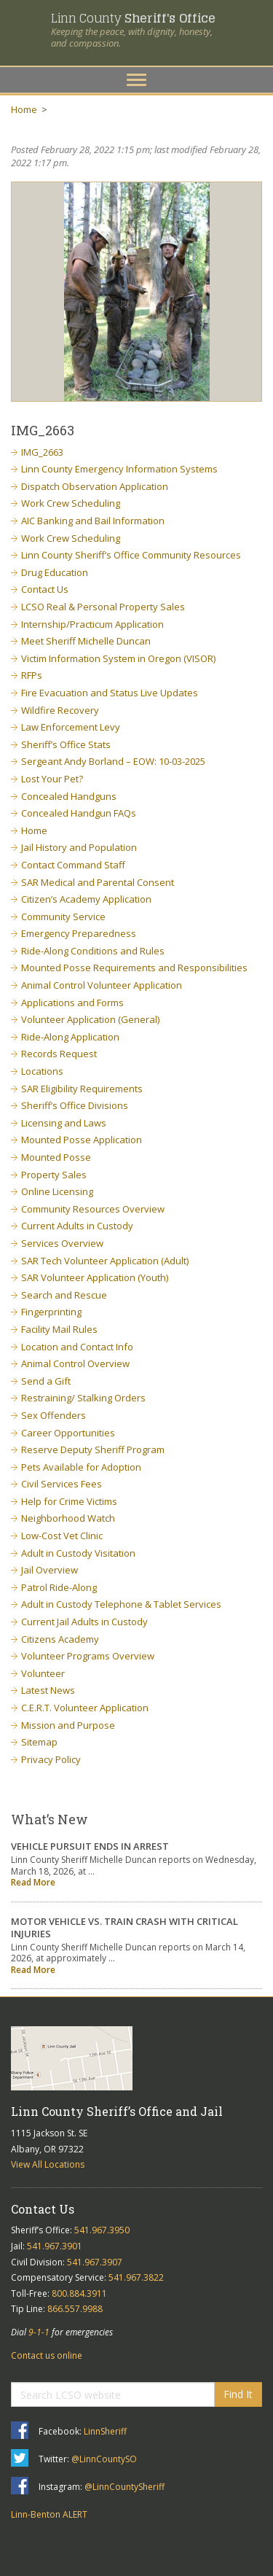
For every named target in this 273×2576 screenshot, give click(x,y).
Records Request (59, 1053)
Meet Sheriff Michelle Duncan (86, 640)
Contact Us (44, 589)
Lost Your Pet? (52, 778)
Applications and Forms (72, 1002)
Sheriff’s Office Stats (66, 744)
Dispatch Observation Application (94, 486)
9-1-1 (39, 2332)
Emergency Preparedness (78, 933)
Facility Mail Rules (59, 1329)
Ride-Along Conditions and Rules (93, 950)
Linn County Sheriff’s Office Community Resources (131, 554)
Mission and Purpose (68, 1725)
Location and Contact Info (77, 1346)
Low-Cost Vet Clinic (62, 1535)
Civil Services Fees (61, 1483)
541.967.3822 (136, 2277)
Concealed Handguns (68, 796)
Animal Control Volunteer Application (101, 985)
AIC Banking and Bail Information (93, 520)
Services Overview (62, 1243)
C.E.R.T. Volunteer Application (85, 1707)
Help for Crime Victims (69, 1501)
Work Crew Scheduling (70, 503)
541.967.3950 (102, 2230)
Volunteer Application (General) (90, 1019)
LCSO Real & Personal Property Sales (103, 606)
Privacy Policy (51, 1759)
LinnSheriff (105, 2431)
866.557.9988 (75, 2309)
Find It (238, 2394)
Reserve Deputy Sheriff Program (93, 1449)
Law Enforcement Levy (70, 727)
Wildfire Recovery (60, 710)
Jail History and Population (79, 847)
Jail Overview (49, 1569)
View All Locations (47, 2164)
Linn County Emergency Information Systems (119, 468)
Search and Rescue (64, 1294)
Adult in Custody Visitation (78, 1553)
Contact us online (46, 2355)
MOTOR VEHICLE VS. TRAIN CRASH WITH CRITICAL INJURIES (124, 1927)
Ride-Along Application (70, 1036)
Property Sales (54, 1174)
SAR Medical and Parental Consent (97, 882)
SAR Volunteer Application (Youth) (94, 1277)
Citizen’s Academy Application (86, 899)
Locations (42, 1071)
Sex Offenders (53, 1415)
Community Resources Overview (93, 1208)
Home (24, 109)
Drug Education (54, 572)
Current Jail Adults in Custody (84, 1621)
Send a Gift (46, 1381)
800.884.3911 (79, 2293)
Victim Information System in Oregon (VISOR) (118, 658)
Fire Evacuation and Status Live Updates (109, 692)
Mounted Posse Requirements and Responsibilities (134, 967)
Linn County (133, 18)
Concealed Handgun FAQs (78, 813)
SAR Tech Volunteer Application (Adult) (105, 1260)
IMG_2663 (42, 452)
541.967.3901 (54, 2246)
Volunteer (43, 1673)
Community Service (63, 916)
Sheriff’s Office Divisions (74, 1105)
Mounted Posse (56, 1157)
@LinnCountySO (104, 2459)
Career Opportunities (68, 1432)
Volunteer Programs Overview (87, 1655)
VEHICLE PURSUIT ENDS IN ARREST (90, 1846)
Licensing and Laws (63, 1122)
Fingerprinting (51, 1311)
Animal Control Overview (75, 1363)
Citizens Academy (60, 1639)
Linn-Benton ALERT (49, 2514)
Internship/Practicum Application (92, 624)
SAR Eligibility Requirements (82, 1088)
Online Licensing (57, 1191)
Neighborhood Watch (68, 1518)
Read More (33, 1882)
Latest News (48, 1690)
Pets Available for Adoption (81, 1467)
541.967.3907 (94, 2262)
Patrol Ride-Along (59, 1587)
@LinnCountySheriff (124, 2486)
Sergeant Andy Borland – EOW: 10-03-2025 (113, 761)
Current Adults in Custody (77, 1225)
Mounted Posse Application (81, 1139)
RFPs (31, 675)
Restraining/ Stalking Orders (83, 1397)
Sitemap (39, 1741)
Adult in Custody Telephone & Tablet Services (121, 1604)
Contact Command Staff (73, 864)
